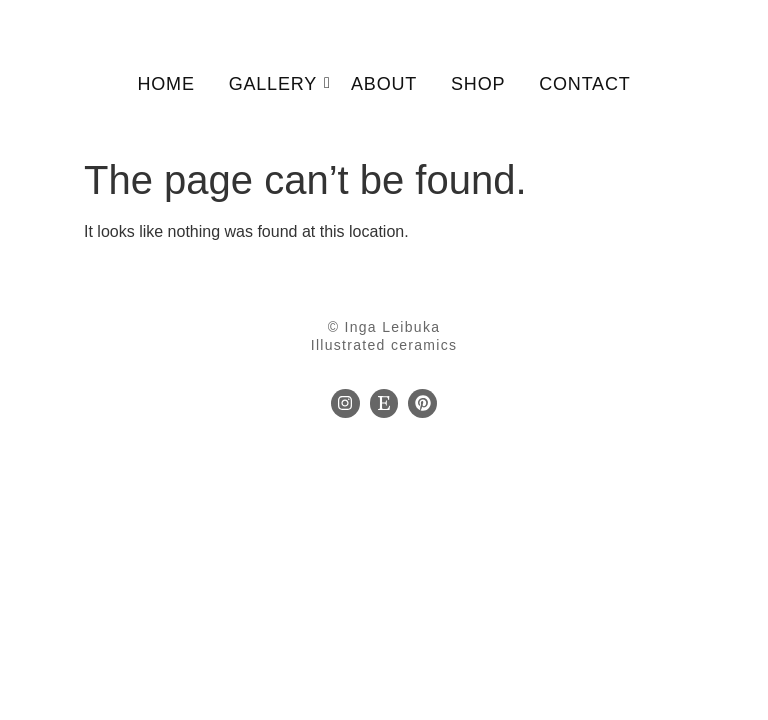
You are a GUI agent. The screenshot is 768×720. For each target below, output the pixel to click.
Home (165, 84)
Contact (584, 84)
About (384, 84)
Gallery (276, 84)
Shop (478, 84)
